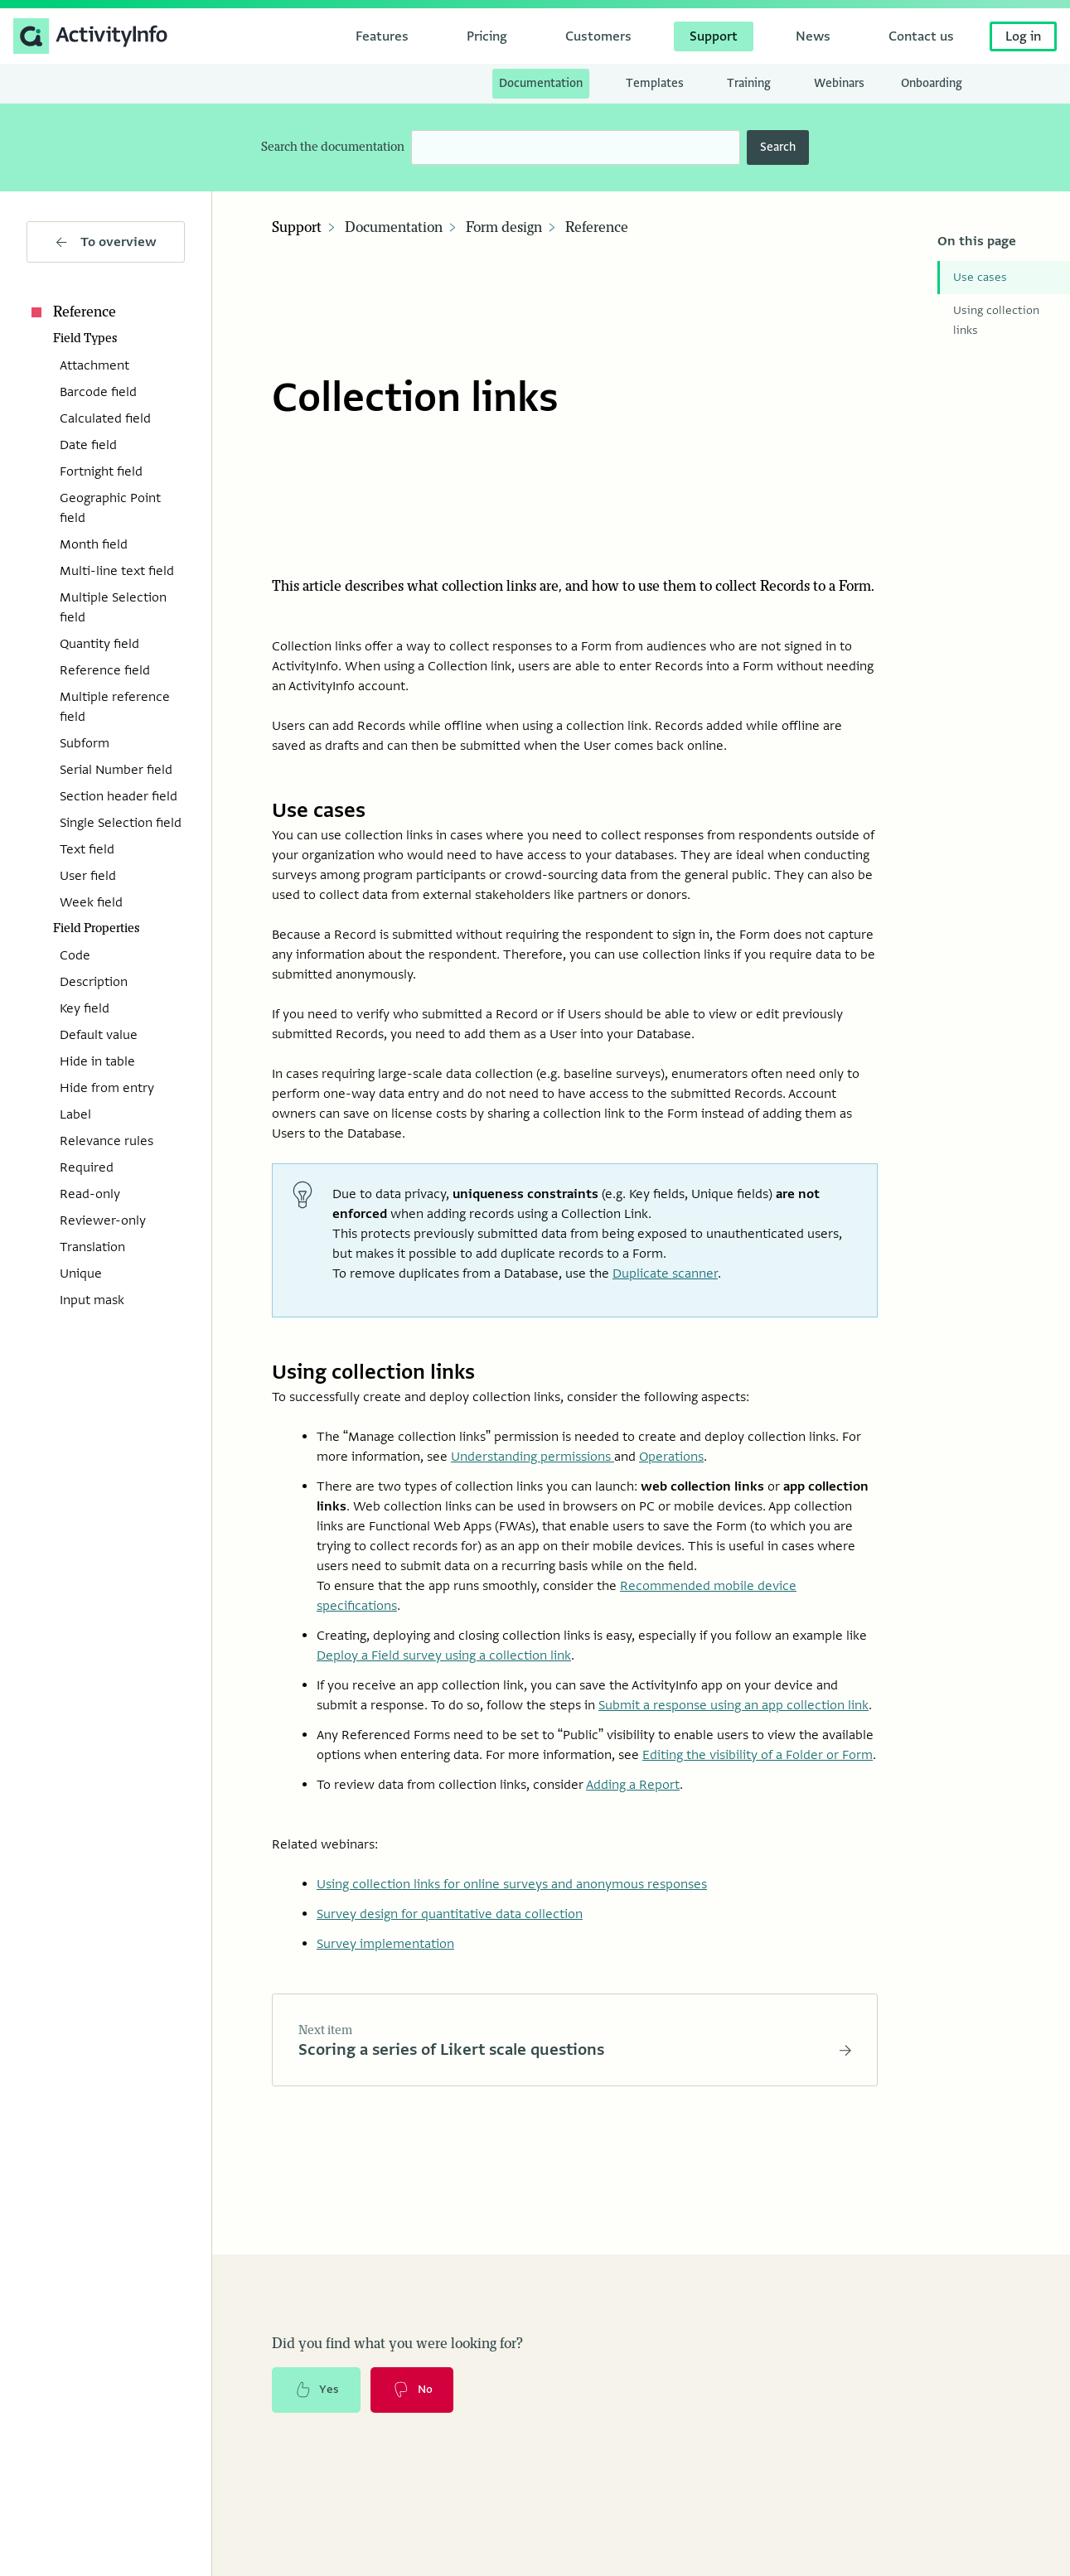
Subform (84, 743)
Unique (81, 1273)
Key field (84, 1008)
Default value (99, 1035)
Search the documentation (332, 147)
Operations (671, 1455)
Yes (316, 2390)
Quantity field (99, 644)
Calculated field (105, 418)
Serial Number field (116, 769)
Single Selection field (121, 822)
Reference (71, 312)
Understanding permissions (532, 1455)
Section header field (118, 796)
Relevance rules (106, 1141)
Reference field (105, 670)
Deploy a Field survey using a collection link (444, 1654)
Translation (92, 1247)
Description (94, 982)
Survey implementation (385, 1943)
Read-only (90, 1194)
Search (778, 147)
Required (87, 1167)
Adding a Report (633, 1784)
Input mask (92, 1300)
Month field (94, 544)
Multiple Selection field (113, 607)
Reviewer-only (103, 1220)
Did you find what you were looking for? (397, 2343)
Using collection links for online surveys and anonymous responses (512, 1883)
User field (88, 876)
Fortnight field (101, 471)
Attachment (94, 365)
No (413, 2390)
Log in (1023, 36)
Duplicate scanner (665, 1272)
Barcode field (98, 392)
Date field (88, 445)
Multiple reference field (115, 707)
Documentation (394, 228)
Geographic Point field (110, 508)
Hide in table (97, 1061)
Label (75, 1114)
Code (75, 955)
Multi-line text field (117, 571)
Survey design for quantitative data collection (450, 1913)
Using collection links (996, 320)
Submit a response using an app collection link (733, 1704)
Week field (91, 902)
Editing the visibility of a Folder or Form (757, 1754)
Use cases (980, 277)
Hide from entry (107, 1088)
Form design (504, 228)
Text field (87, 849)
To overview (106, 242)
